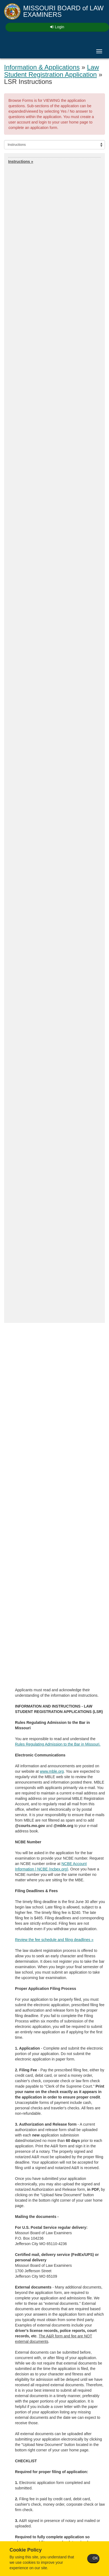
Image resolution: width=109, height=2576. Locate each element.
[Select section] (54, 144)
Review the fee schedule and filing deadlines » (54, 1939)
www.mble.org (52, 1771)
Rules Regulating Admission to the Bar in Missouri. (58, 1744)
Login (57, 27)
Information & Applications (42, 67)
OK (95, 2558)
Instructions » (20, 161)
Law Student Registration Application (51, 71)
